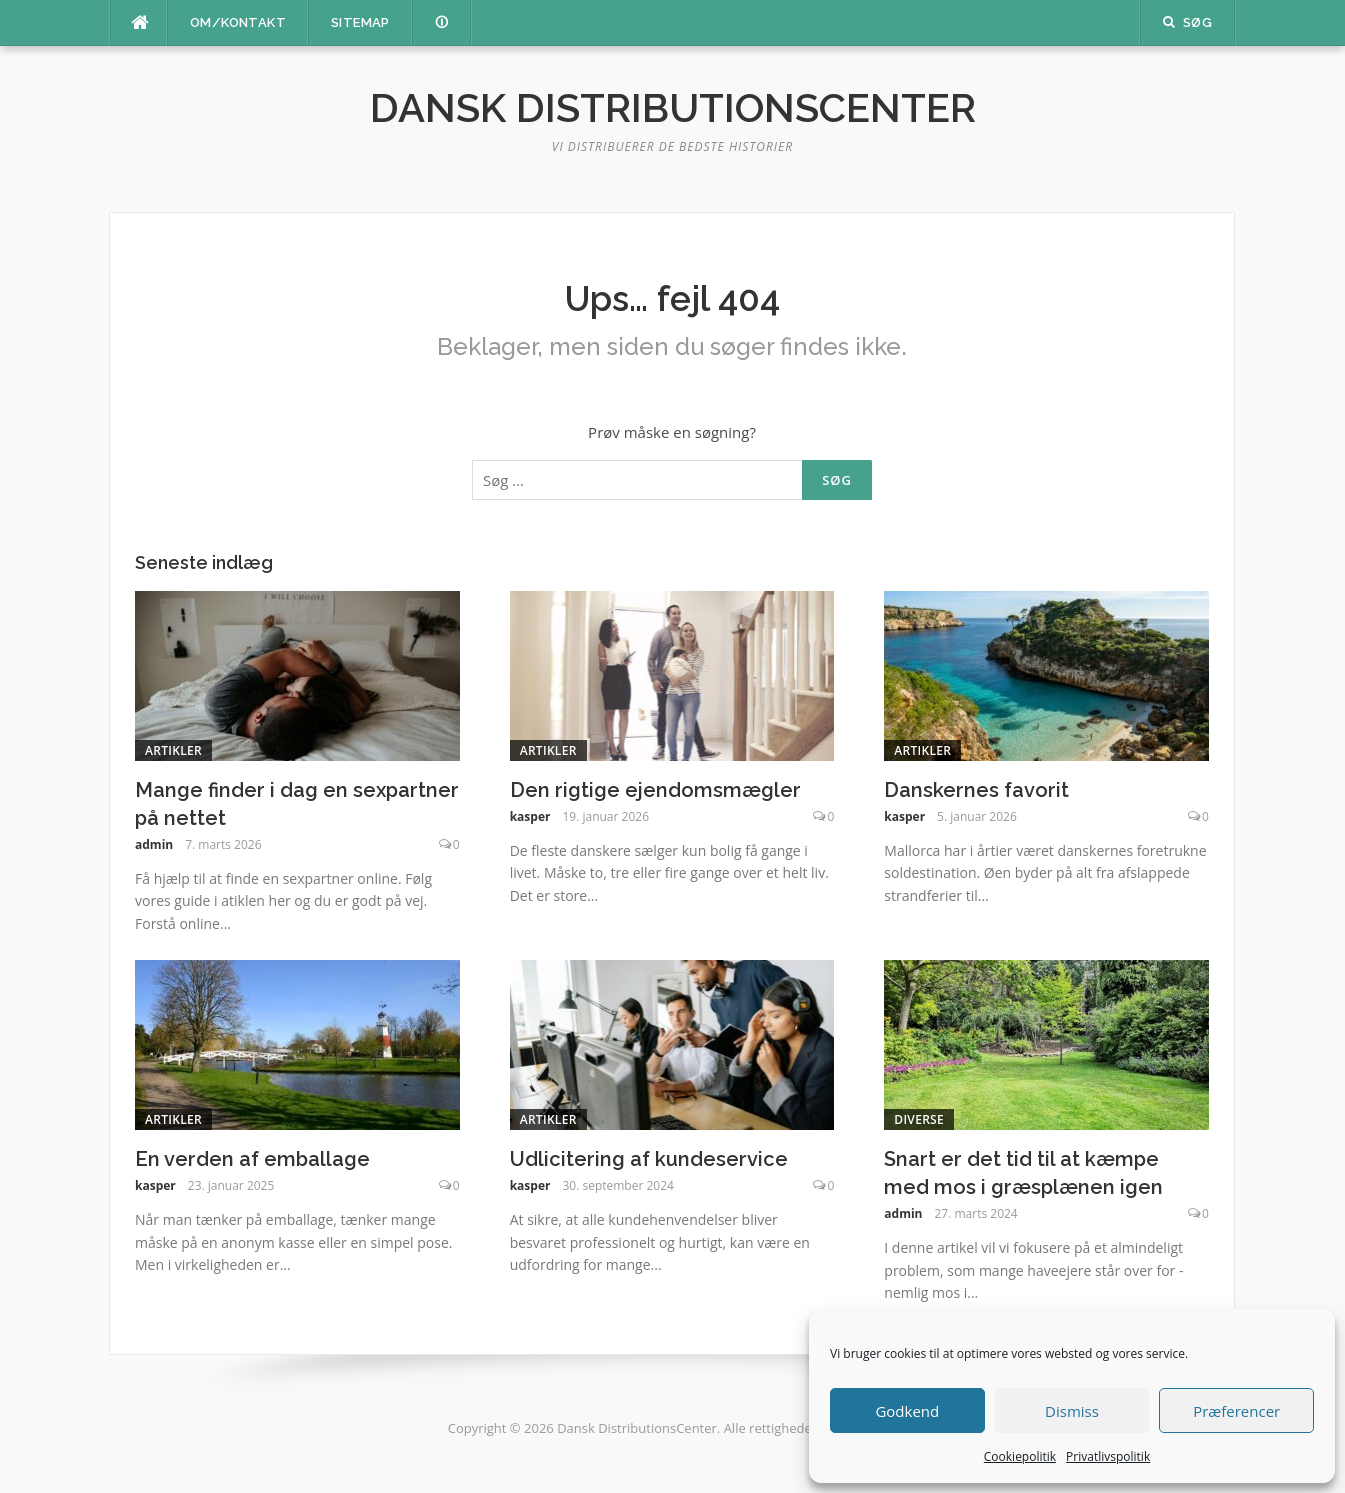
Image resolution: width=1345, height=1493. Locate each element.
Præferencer (1236, 1411)
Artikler (173, 750)
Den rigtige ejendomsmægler (655, 790)
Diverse (919, 1119)
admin (154, 844)
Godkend (907, 1411)
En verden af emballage (252, 1159)
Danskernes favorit (976, 790)
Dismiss (1072, 1411)
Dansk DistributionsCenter (673, 107)
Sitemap (360, 22)
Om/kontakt (238, 22)
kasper (530, 816)
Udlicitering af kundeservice (649, 1159)
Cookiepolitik (1020, 1456)
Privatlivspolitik (1108, 1456)
